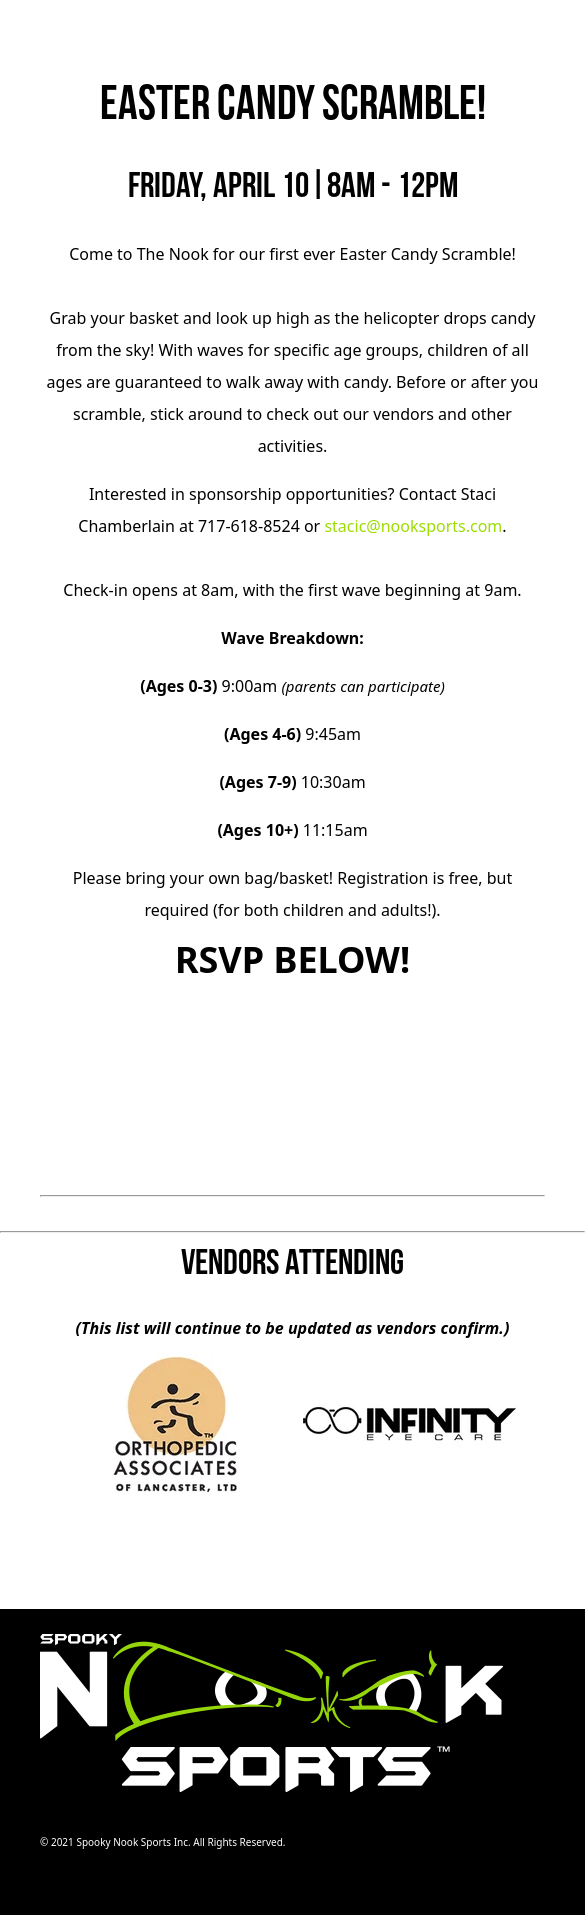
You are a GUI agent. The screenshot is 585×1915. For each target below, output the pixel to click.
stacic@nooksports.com (413, 526)
